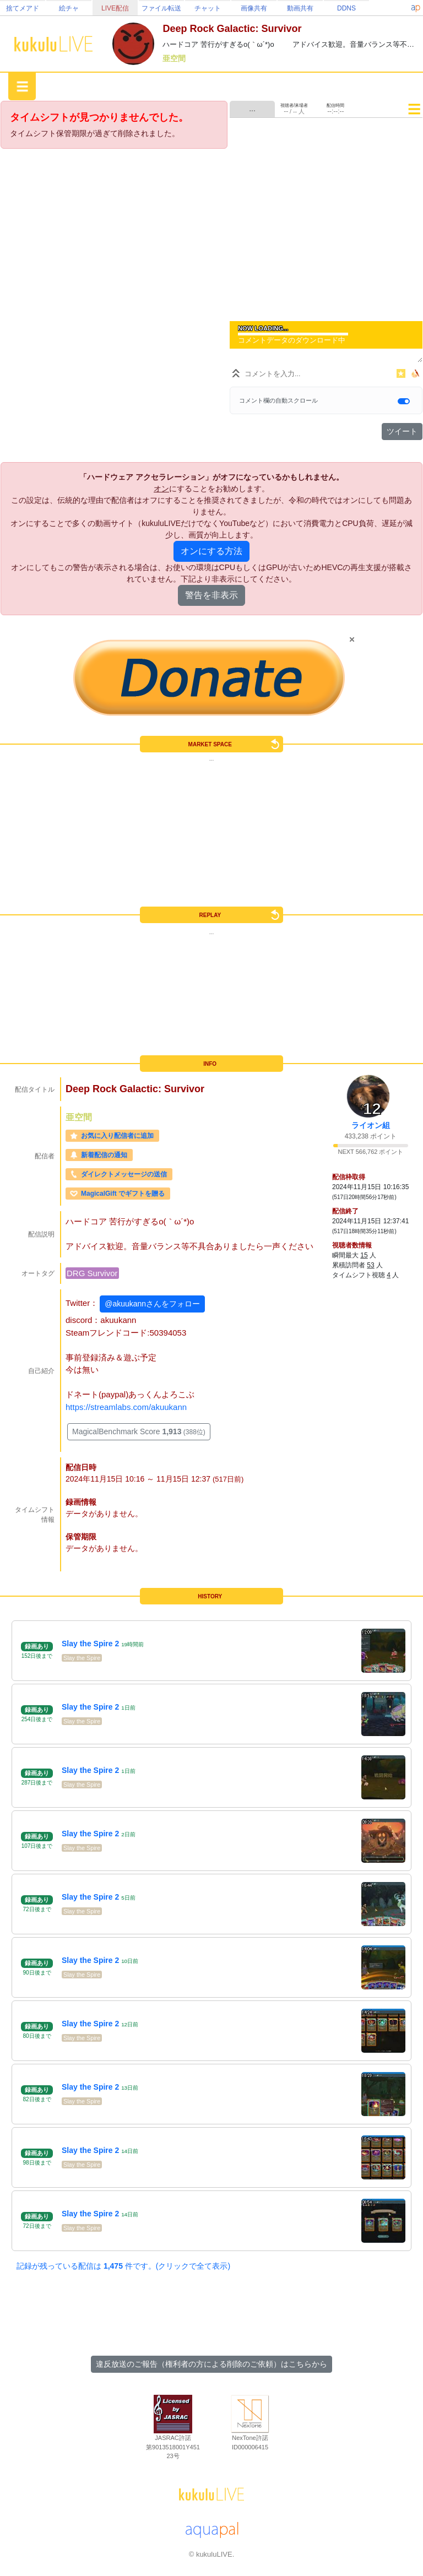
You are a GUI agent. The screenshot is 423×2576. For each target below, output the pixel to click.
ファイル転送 (161, 8)
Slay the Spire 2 (90, 1643)
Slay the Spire (81, 1658)
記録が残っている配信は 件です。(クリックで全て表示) (123, 2266)
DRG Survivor (92, 1273)
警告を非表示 (211, 595)
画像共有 (254, 8)
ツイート (402, 431)
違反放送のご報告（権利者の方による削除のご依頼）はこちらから (211, 2364)
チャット (207, 8)
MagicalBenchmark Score (138, 1431)
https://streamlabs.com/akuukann (126, 1407)
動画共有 (300, 8)
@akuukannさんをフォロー (152, 1303)
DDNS (346, 8)
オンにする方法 (211, 551)
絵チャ (69, 8)
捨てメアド (22, 8)
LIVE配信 (115, 8)
